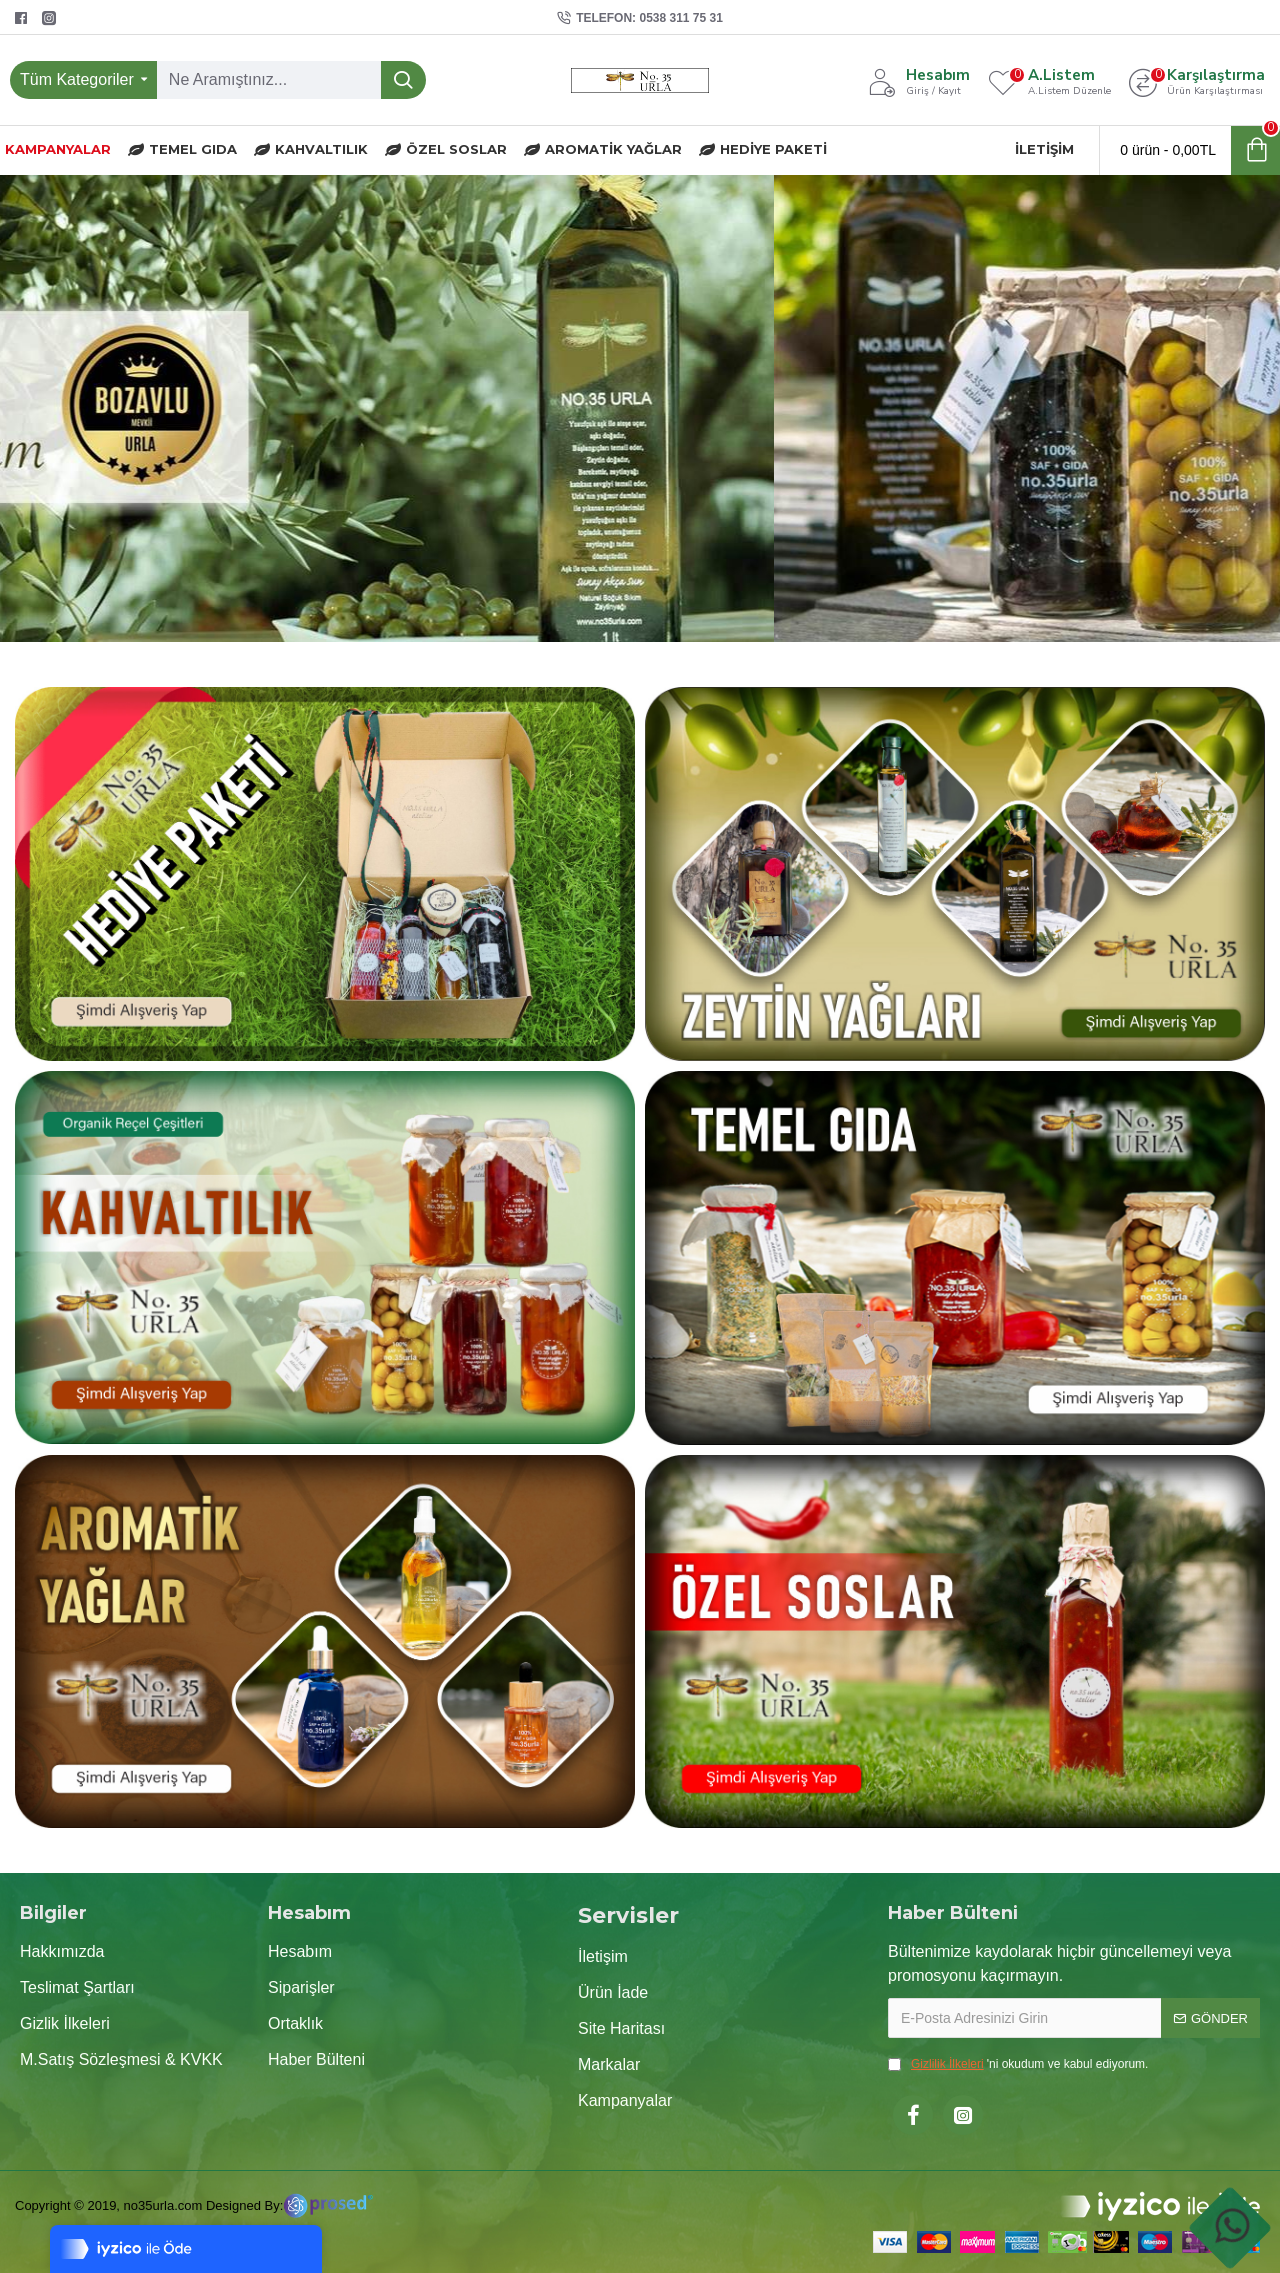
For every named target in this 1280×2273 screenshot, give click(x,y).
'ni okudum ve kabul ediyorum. (1018, 2064)
